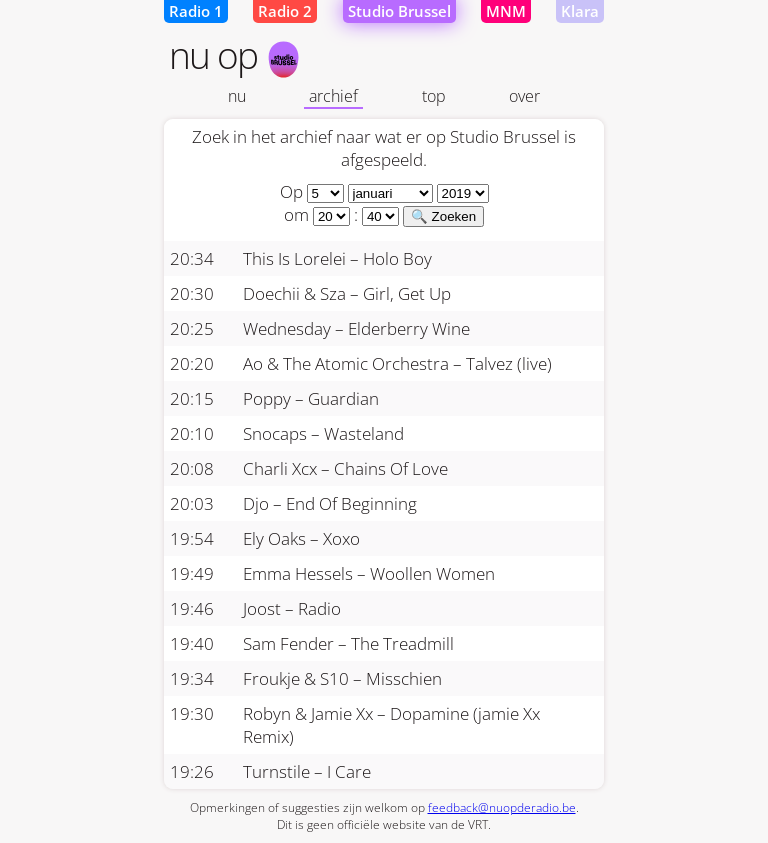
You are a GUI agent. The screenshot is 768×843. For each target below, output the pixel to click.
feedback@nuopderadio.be (502, 807)
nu (237, 96)
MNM (506, 11)
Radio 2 (285, 11)
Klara (580, 11)
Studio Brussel (399, 11)
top (434, 96)
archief (333, 96)
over (524, 96)
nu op (235, 54)
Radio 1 (196, 11)
